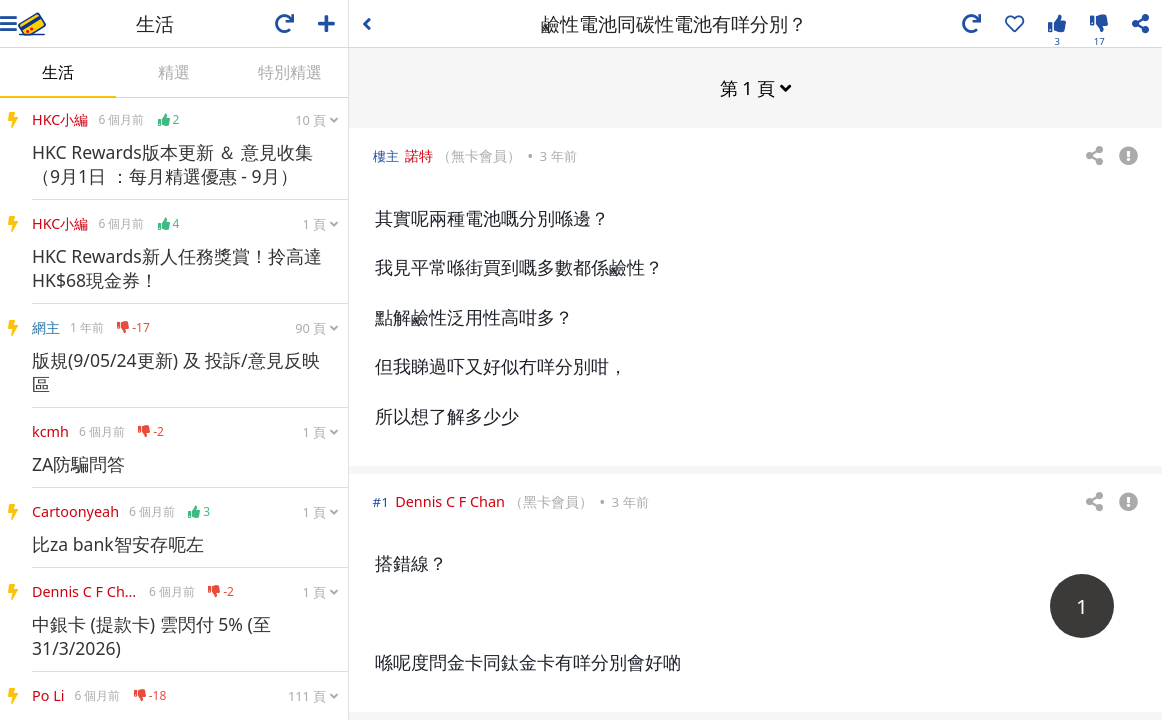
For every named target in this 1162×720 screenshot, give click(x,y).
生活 (58, 72)
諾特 (419, 154)
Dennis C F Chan (450, 500)
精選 (174, 72)
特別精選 (290, 72)
